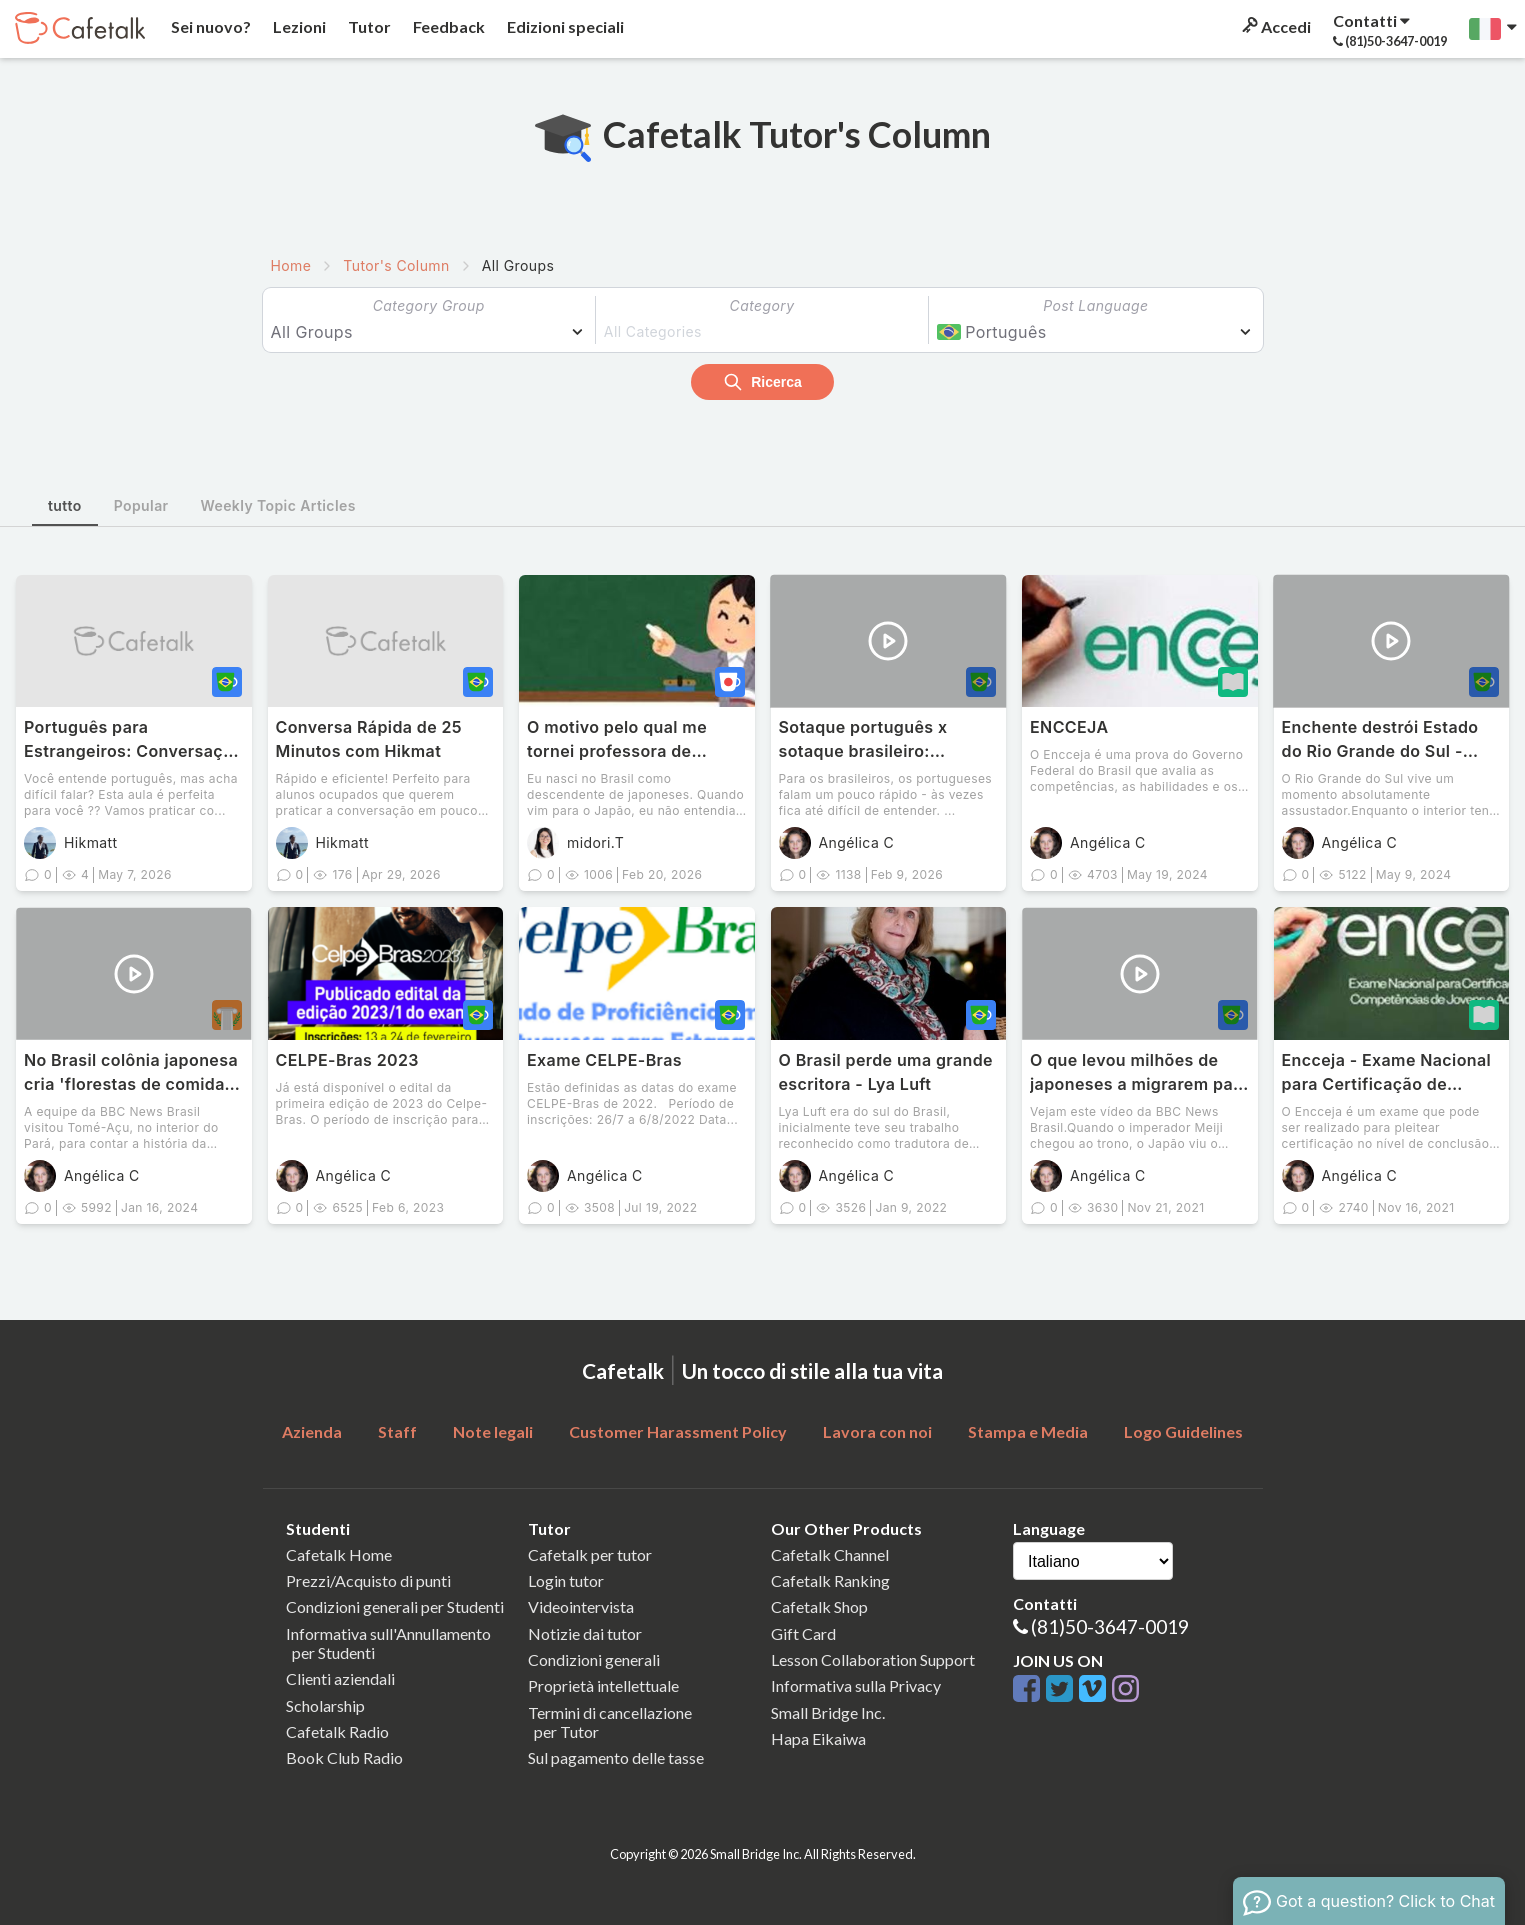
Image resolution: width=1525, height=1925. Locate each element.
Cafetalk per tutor (590, 1554)
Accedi (1275, 26)
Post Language (1095, 305)
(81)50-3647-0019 (1110, 1626)
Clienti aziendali (340, 1678)
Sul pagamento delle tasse (616, 1757)
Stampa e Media (1028, 1431)
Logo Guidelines (1183, 1431)
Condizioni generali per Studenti (395, 1606)
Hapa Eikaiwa (818, 1738)
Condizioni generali (594, 1659)
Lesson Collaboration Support (873, 1659)
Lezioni (298, 26)
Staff (397, 1431)
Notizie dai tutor (585, 1633)
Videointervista (581, 1606)
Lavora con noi (877, 1431)
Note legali (493, 1431)
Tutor (368, 26)
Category (762, 305)
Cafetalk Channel (830, 1554)
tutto (65, 505)
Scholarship (325, 1705)
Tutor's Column (396, 265)
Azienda (312, 1431)
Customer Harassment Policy (678, 1431)
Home (291, 265)
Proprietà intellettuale (603, 1685)
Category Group (429, 305)
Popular (141, 505)
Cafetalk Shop (819, 1606)
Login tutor (566, 1580)
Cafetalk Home (339, 1554)
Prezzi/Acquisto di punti (368, 1580)
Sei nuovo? (209, 26)
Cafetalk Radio (337, 1731)
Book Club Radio (344, 1757)
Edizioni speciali (564, 26)
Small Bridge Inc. (828, 1712)
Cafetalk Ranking (830, 1580)
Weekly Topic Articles (278, 505)
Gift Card (803, 1633)
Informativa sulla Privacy (856, 1685)
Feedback (447, 26)
